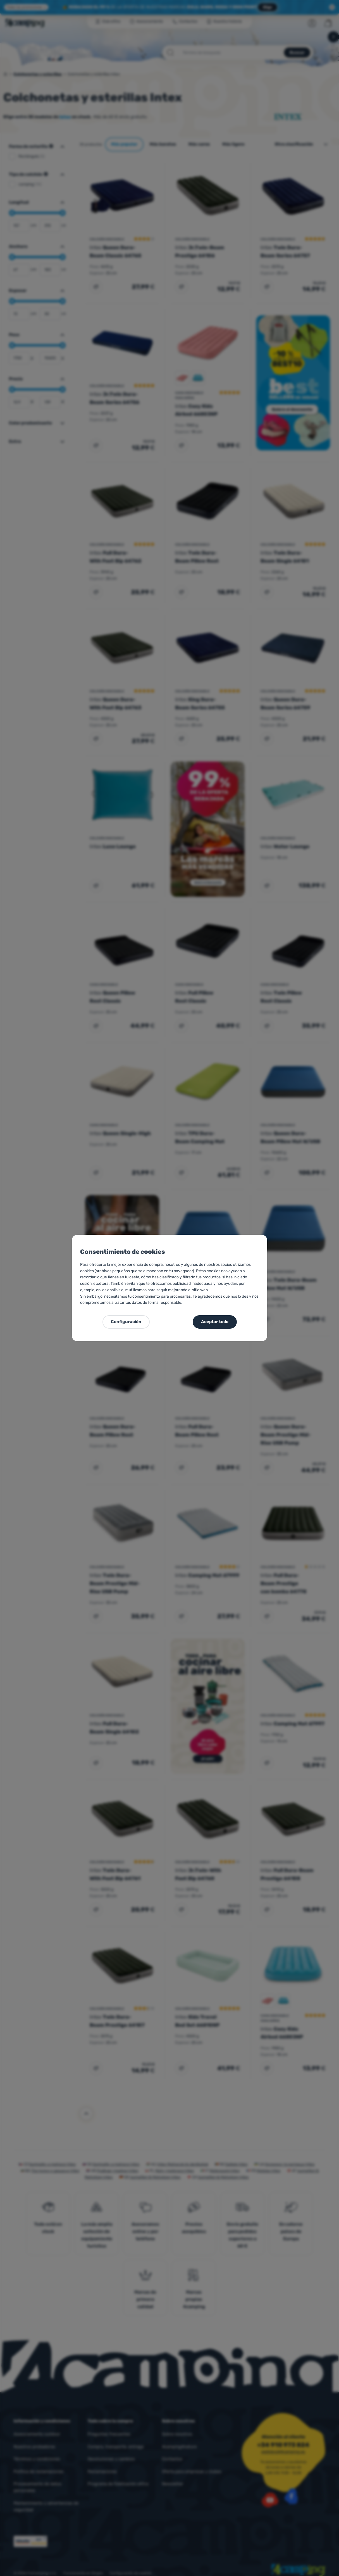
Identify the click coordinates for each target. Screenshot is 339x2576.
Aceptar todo (214, 1321)
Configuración (126, 1321)
